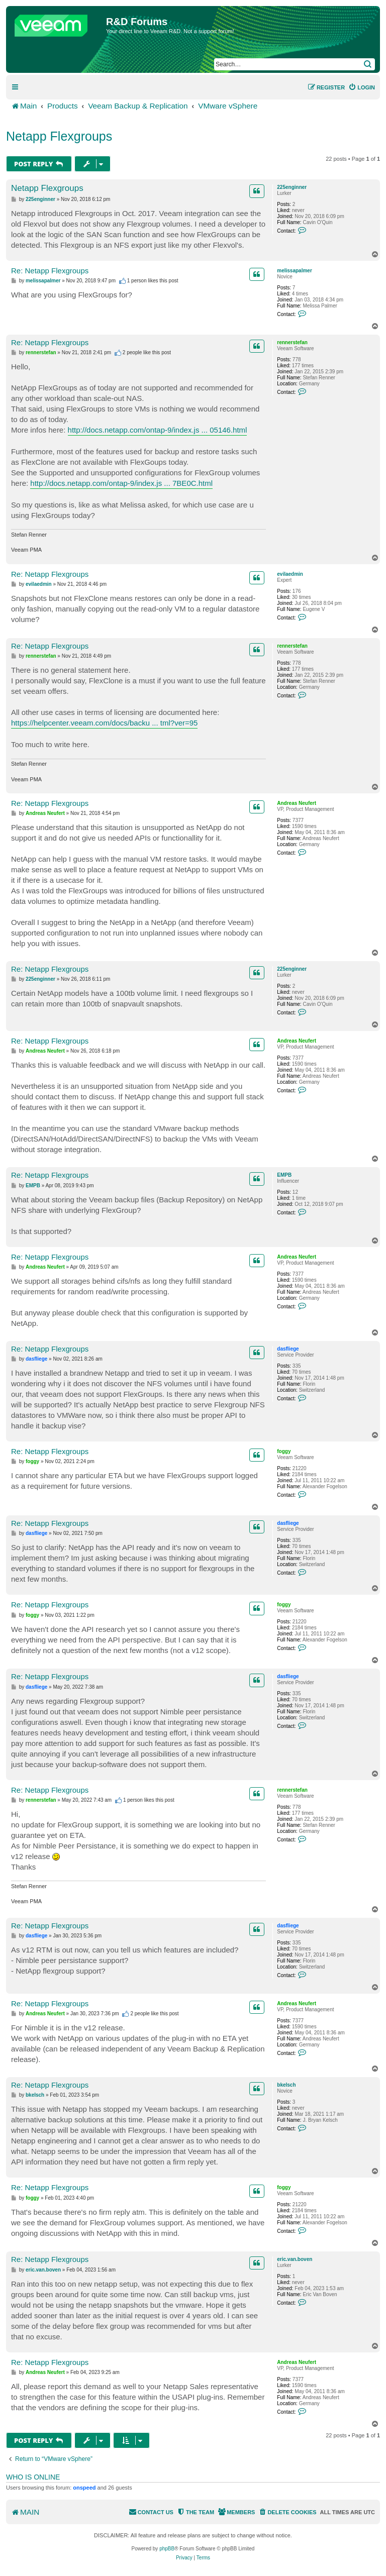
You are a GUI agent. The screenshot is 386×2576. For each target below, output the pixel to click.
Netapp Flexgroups (59, 136)
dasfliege (288, 1349)
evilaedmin (290, 574)
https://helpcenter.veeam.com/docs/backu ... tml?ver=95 (104, 722)
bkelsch (286, 2085)
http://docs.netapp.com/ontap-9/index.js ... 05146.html (157, 430)
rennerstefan (292, 342)
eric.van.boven (294, 2259)
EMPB (284, 1175)
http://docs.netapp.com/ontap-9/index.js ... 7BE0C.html (121, 483)
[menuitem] (361, 87)
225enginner (292, 187)
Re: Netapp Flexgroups (49, 270)
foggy (284, 1451)
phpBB (166, 2548)
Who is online (33, 2477)
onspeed (84, 2488)
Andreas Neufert (296, 803)
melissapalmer (294, 270)
